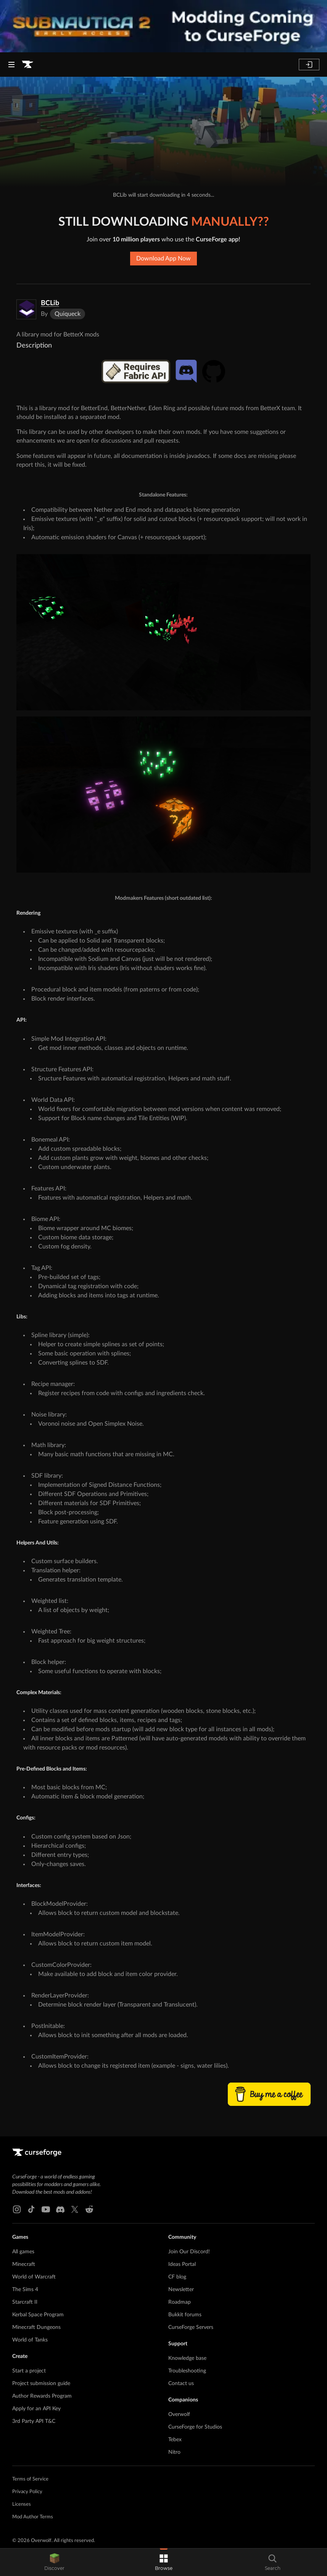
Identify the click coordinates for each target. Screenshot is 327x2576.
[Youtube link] (45, 2209)
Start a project (29, 2371)
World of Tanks (30, 2340)
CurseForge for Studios (195, 2427)
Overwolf (179, 2414)
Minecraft (23, 2264)
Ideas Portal (182, 2264)
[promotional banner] (163, 26)
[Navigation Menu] (11, 64)
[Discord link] (60, 2209)
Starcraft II (24, 2302)
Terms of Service (30, 2479)
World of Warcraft (34, 2277)
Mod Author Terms (32, 2517)
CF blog (177, 2277)
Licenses (21, 2504)
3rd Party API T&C (33, 2421)
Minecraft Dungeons (36, 2327)
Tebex (175, 2439)
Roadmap (179, 2302)
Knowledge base (187, 2358)
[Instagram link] (16, 2209)
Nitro (174, 2452)
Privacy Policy (27, 2491)
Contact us (181, 2383)
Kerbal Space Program (38, 2314)
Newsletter (181, 2289)
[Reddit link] (89, 2209)
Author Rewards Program (42, 2396)
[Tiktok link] (31, 2209)
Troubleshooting (187, 2371)
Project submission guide (41, 2383)
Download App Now (163, 258)
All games (23, 2251)
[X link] (74, 2209)
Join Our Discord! (189, 2251)
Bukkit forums (184, 2314)
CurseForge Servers (190, 2327)
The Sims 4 (25, 2289)
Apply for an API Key (36, 2408)
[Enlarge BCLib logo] (26, 309)
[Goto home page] (27, 64)
